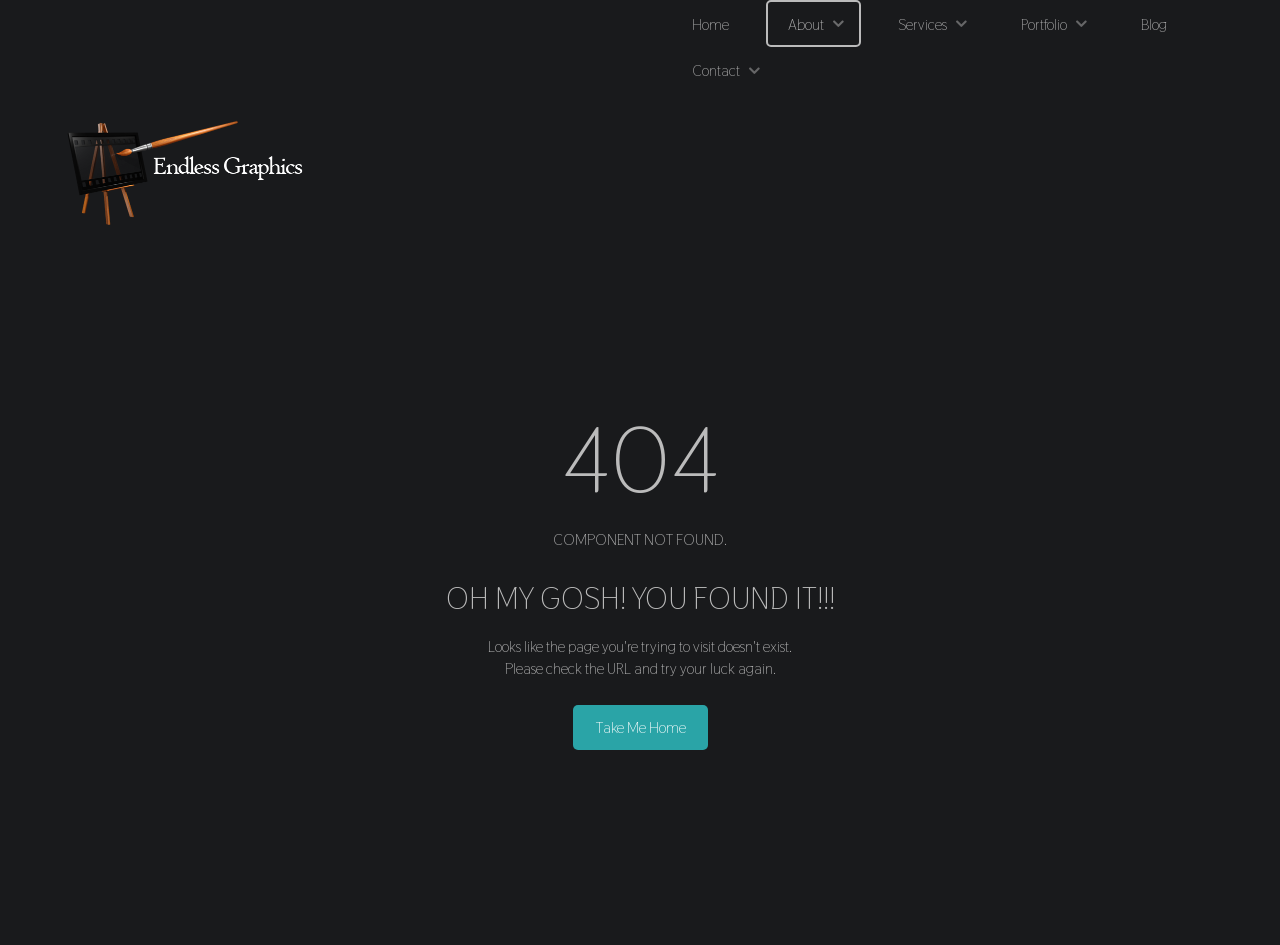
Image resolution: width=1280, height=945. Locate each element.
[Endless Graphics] (190, 172)
